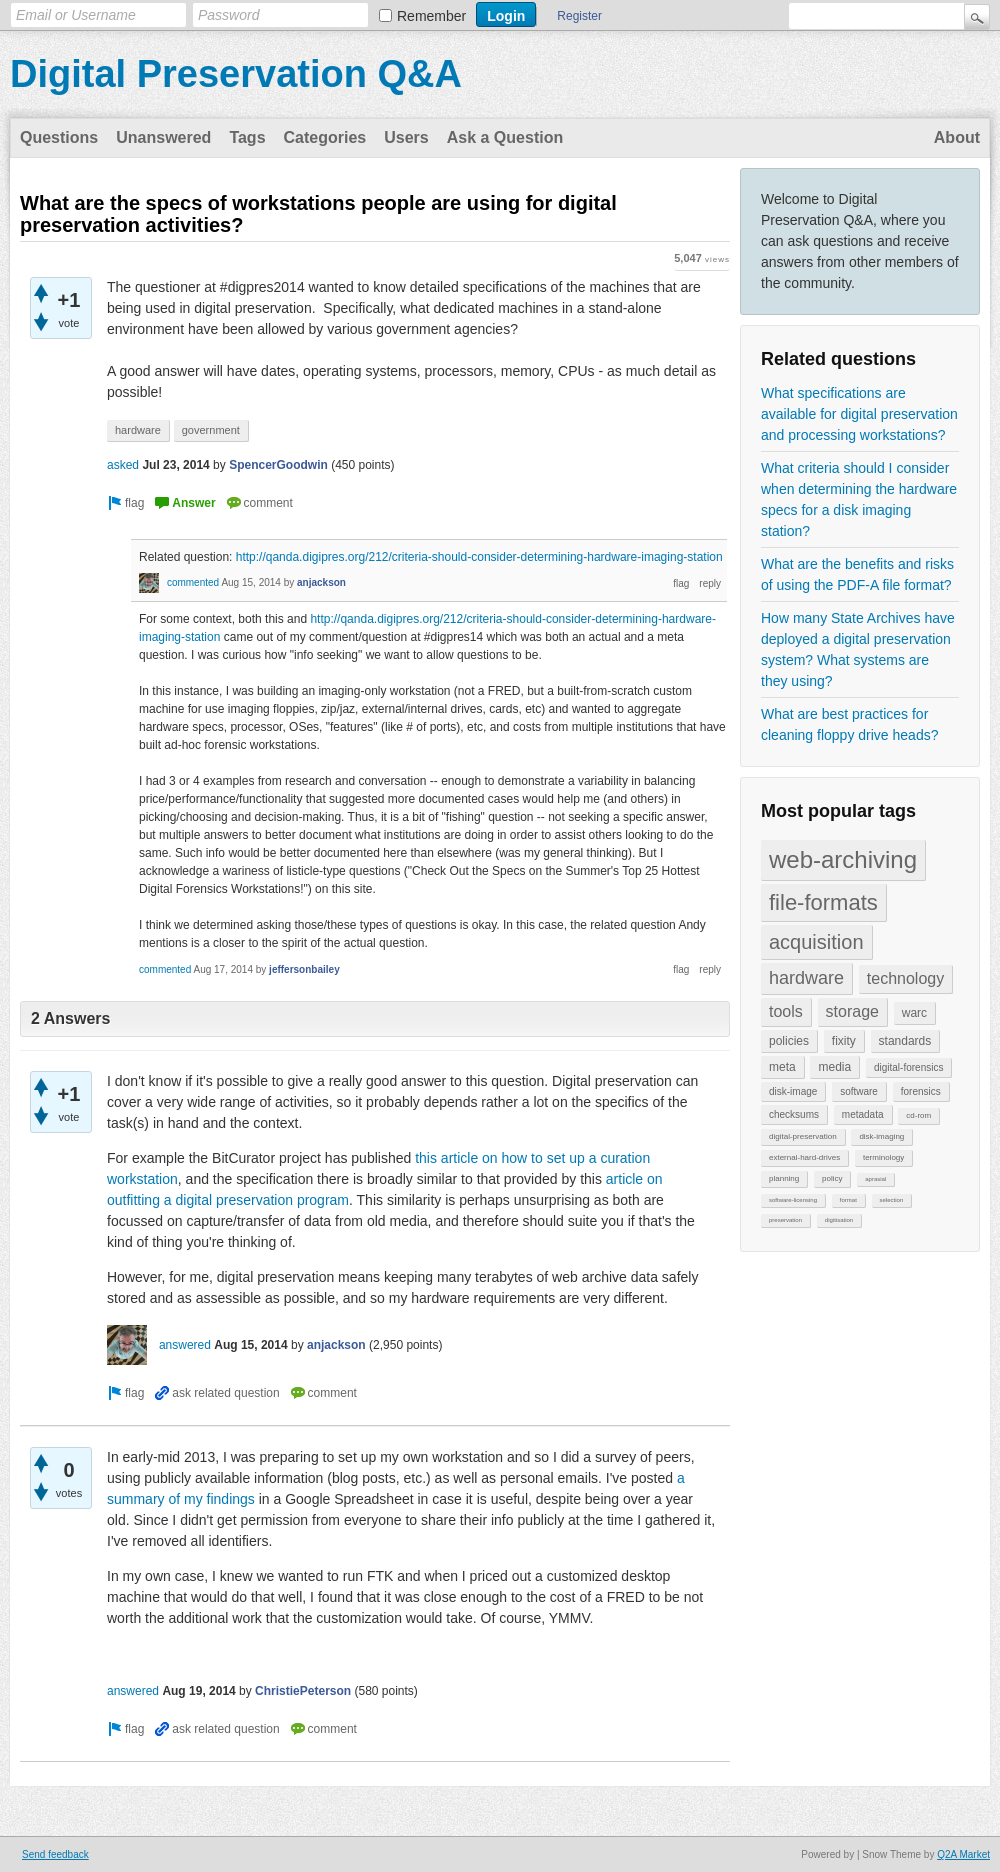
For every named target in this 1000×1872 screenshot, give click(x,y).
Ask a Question (505, 137)
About (957, 137)
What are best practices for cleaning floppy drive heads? (849, 724)
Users (406, 137)
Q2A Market (963, 1854)
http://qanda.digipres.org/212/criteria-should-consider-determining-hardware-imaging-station (479, 557)
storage (852, 1011)
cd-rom (918, 1115)
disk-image (793, 1091)
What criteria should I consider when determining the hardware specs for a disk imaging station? (859, 499)
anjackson (321, 582)
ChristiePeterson (303, 1691)
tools (786, 1011)
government (211, 430)
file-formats (823, 902)
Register (579, 16)
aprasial (875, 1179)
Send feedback (55, 1854)
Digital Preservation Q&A (236, 74)
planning (784, 1178)
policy (832, 1178)
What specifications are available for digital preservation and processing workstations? (859, 414)
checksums (794, 1114)
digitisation (839, 1220)
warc (914, 1013)
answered (185, 1345)
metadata (863, 1114)
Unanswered (163, 137)
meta (782, 1067)
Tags (247, 137)
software (859, 1091)
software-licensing (793, 1200)
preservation (785, 1220)
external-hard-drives (804, 1157)
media (834, 1067)
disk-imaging (881, 1136)
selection (892, 1200)
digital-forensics (908, 1067)
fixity (844, 1041)
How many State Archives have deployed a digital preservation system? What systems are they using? (858, 649)
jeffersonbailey (304, 969)
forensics (921, 1091)
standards (905, 1041)
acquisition (816, 942)
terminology (883, 1157)
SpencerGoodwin (278, 465)
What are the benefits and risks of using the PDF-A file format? (857, 574)
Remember (431, 16)
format (848, 1200)
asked (123, 465)
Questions (59, 137)
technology (905, 978)
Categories (325, 137)
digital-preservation (803, 1136)
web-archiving (843, 859)
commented (193, 582)
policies (789, 1041)
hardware (806, 978)
